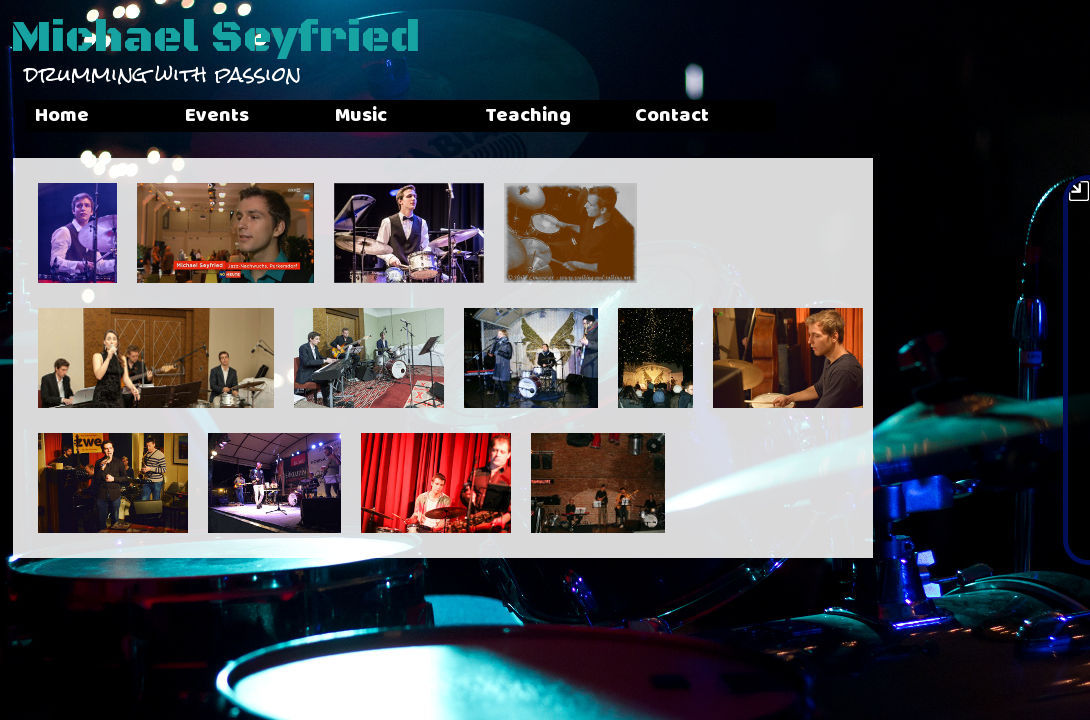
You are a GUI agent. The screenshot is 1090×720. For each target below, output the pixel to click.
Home (62, 115)
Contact (872, 115)
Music (461, 115)
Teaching (678, 115)
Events (267, 115)
